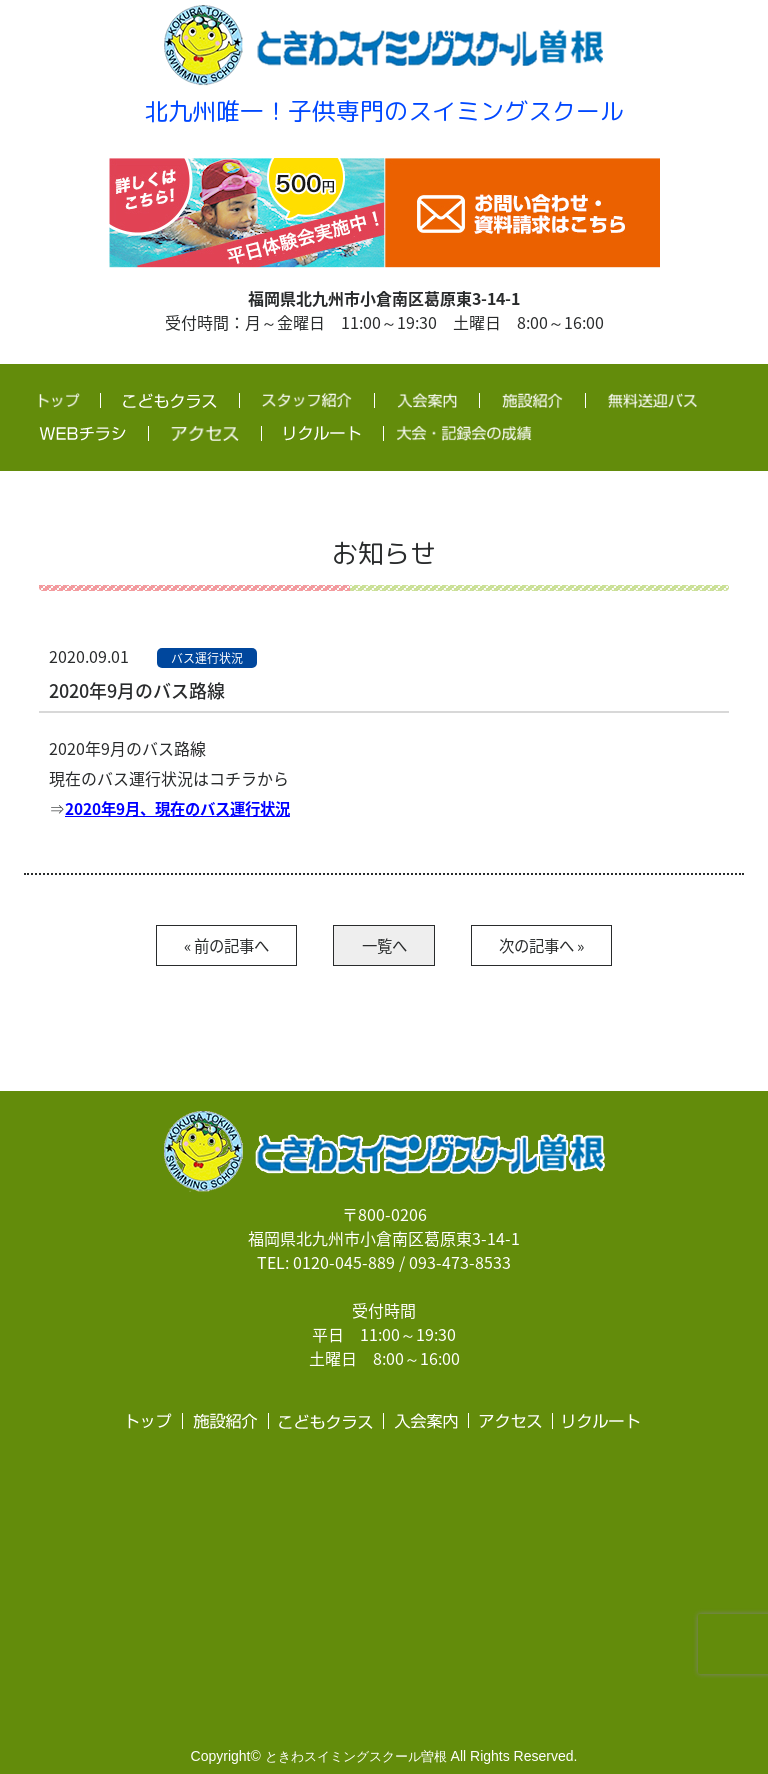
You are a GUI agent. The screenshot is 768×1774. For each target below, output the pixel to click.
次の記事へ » (556, 946)
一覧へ (384, 946)
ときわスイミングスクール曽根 (356, 1757)
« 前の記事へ (212, 946)
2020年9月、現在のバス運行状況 (183, 808)
